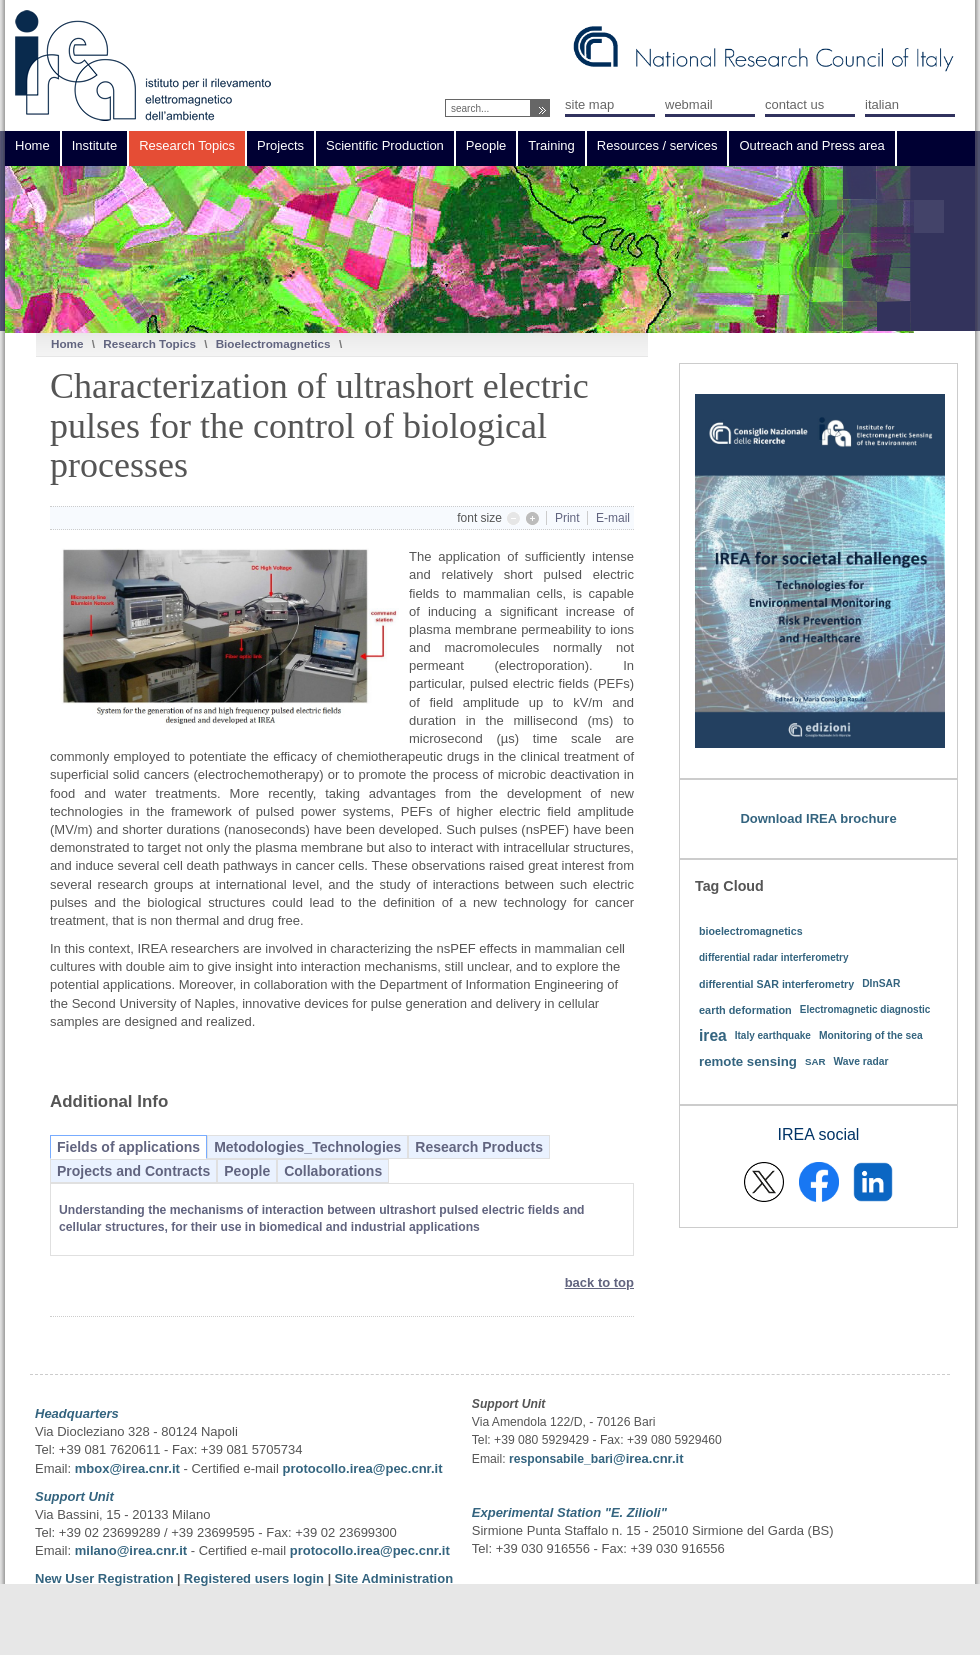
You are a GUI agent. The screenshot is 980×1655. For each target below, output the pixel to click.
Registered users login (256, 1578)
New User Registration (104, 1578)
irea (713, 1035)
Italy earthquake (773, 1035)
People (247, 1171)
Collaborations (333, 1171)
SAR (815, 1061)
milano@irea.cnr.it (131, 1550)
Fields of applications (128, 1147)
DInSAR (881, 983)
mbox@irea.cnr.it (127, 1468)
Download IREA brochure (818, 818)
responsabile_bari (561, 1459)
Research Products (479, 1147)
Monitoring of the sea (871, 1035)
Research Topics (149, 343)
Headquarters (77, 1413)
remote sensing (748, 1061)
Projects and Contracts (133, 1171)
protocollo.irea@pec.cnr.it (362, 1468)
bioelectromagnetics (751, 931)
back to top (599, 1282)
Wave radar (861, 1061)
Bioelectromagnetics (273, 343)
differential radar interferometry (774, 957)
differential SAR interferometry (776, 984)
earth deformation (745, 1010)
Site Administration (393, 1578)
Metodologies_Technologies (307, 1147)
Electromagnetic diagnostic (865, 1009)
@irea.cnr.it (648, 1458)
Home (67, 343)
